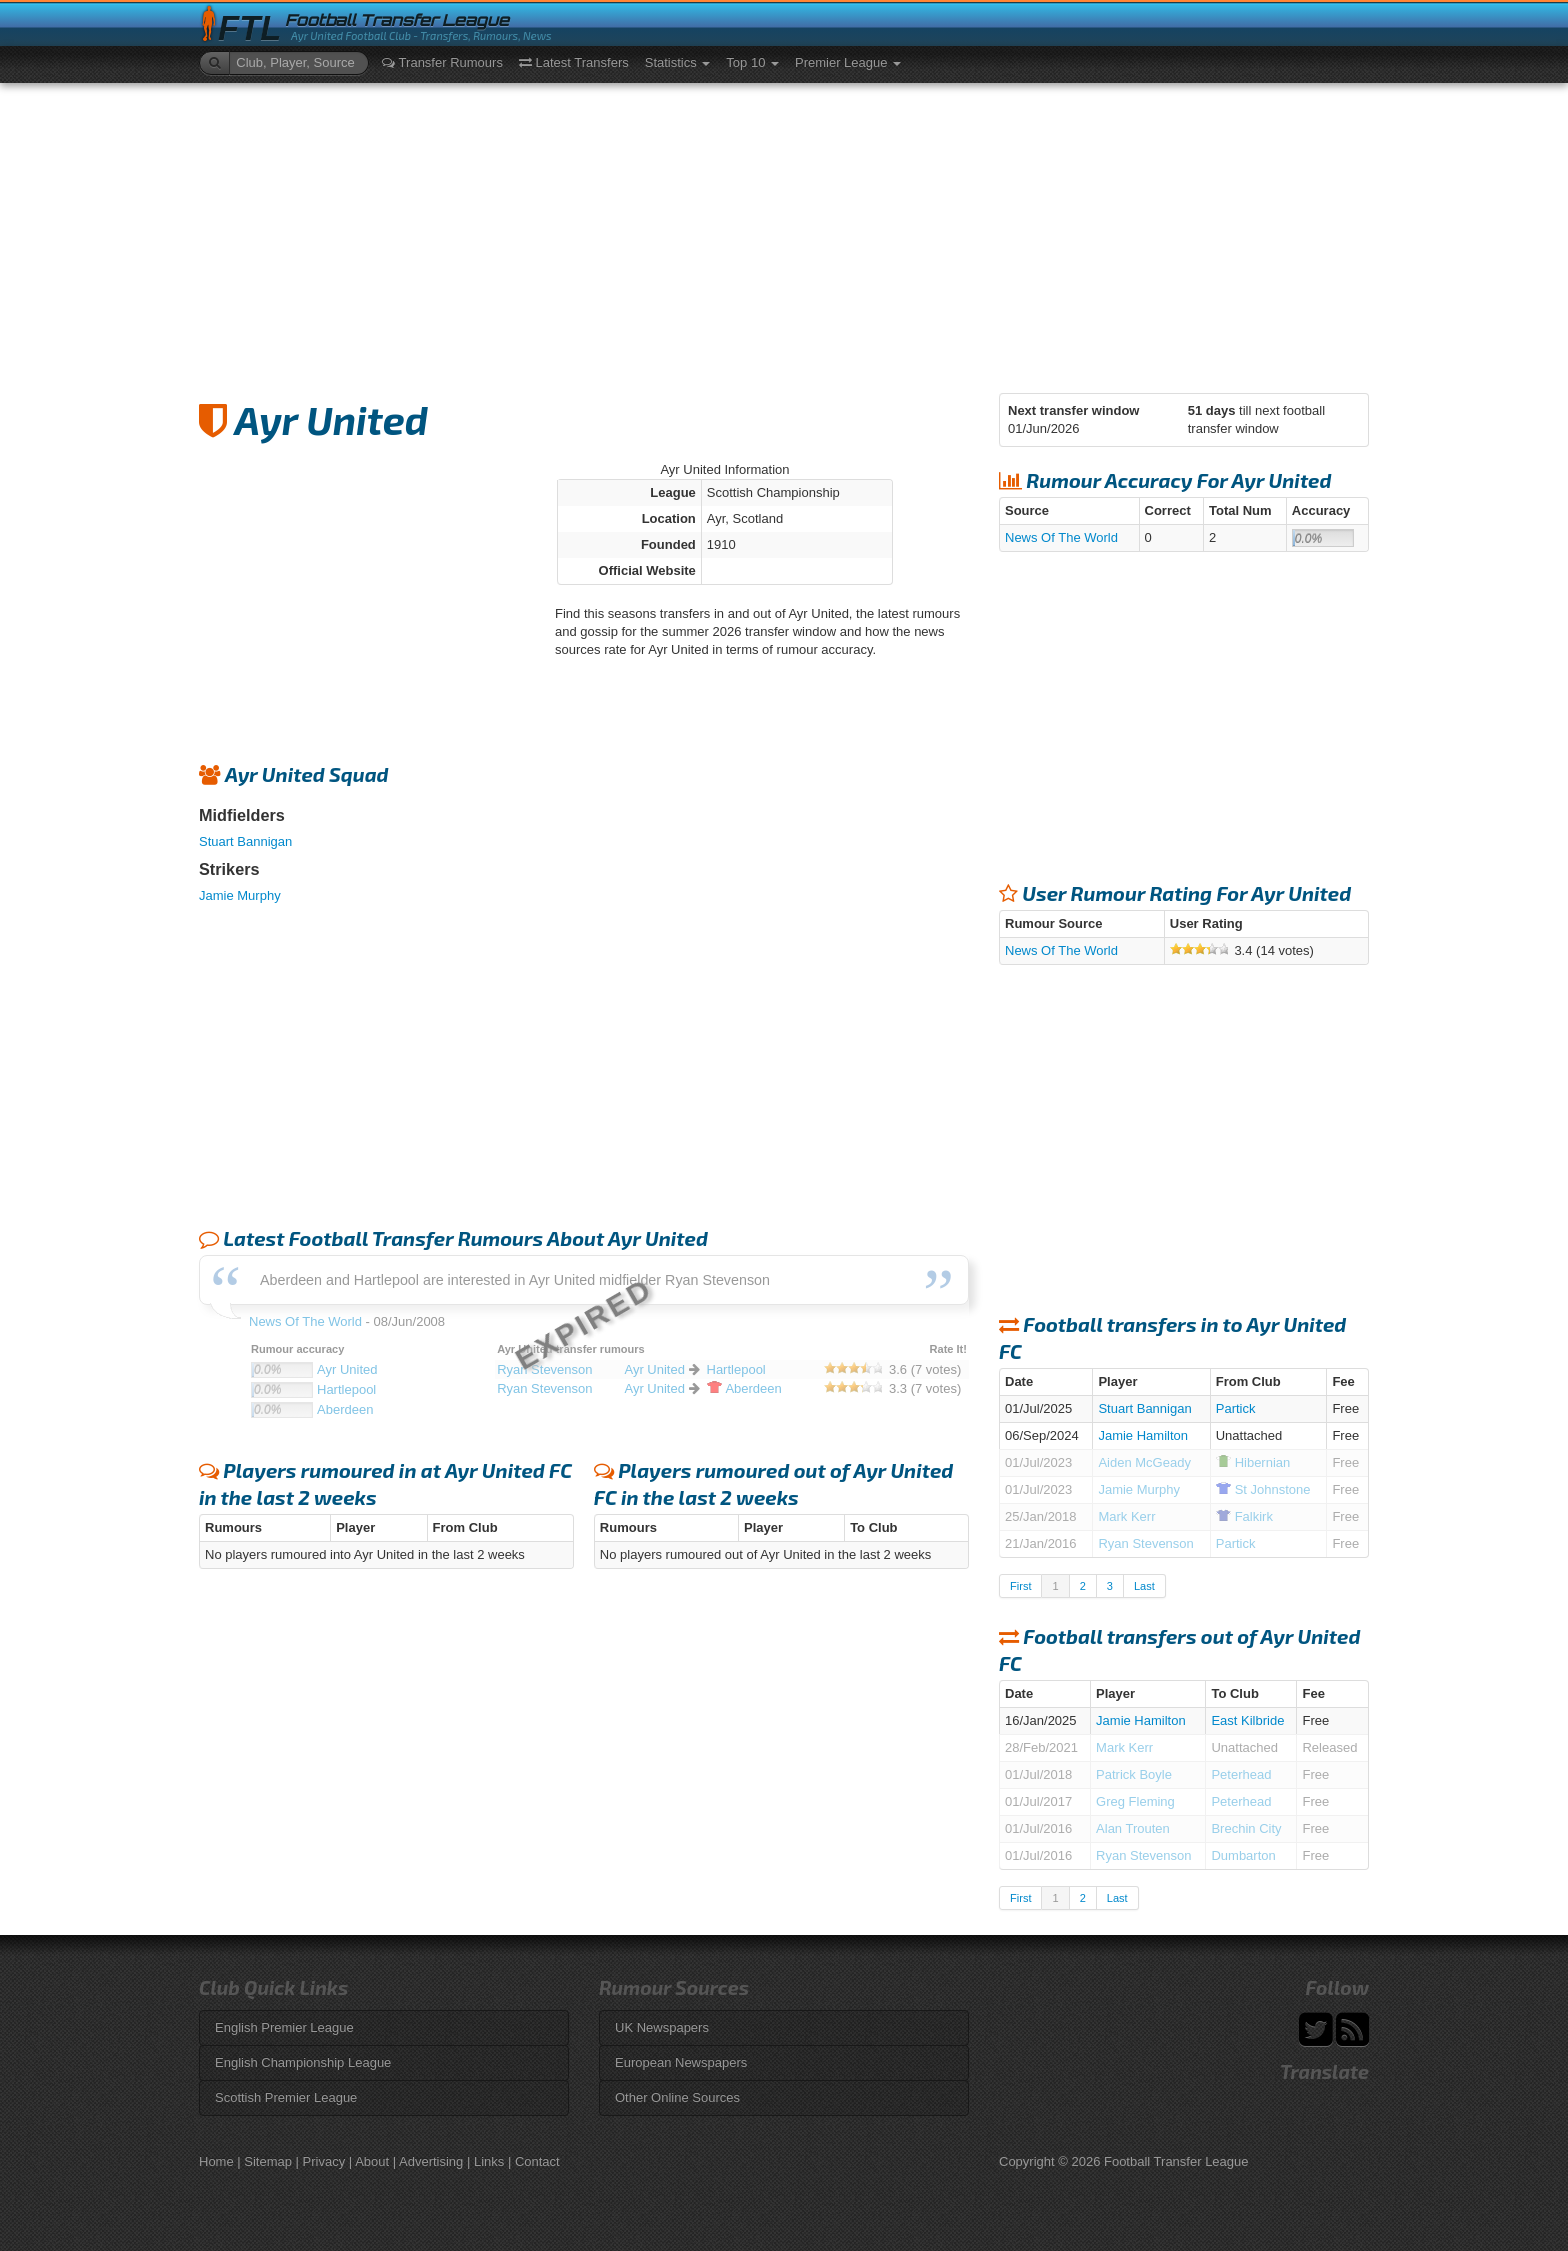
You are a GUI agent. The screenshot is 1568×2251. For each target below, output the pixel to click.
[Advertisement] (784, 233)
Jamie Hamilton (1143, 1435)
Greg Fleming (1135, 1801)
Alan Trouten (1133, 1828)
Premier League (848, 62)
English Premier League (284, 2027)
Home (216, 2161)
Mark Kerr (1126, 1516)
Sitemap (268, 2161)
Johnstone (1263, 1489)
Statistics (678, 62)
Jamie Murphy (240, 895)
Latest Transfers (574, 62)
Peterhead (1241, 1774)
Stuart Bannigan (245, 841)
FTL (249, 28)
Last (1144, 1586)
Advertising (431, 2161)
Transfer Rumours (442, 62)
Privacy (324, 2161)
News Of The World (1061, 537)
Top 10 (752, 62)
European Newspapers (681, 2062)
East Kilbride (1247, 1720)
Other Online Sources (677, 2097)
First (1020, 1586)
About (372, 2161)
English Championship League (303, 2062)
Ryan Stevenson (1145, 1543)
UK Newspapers (662, 2027)
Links (489, 2161)
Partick (1236, 1408)
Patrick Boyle (1134, 1774)
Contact (537, 2161)
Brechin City (1246, 1828)
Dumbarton (1243, 1855)
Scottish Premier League (286, 2097)
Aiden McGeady (1144, 1462)
